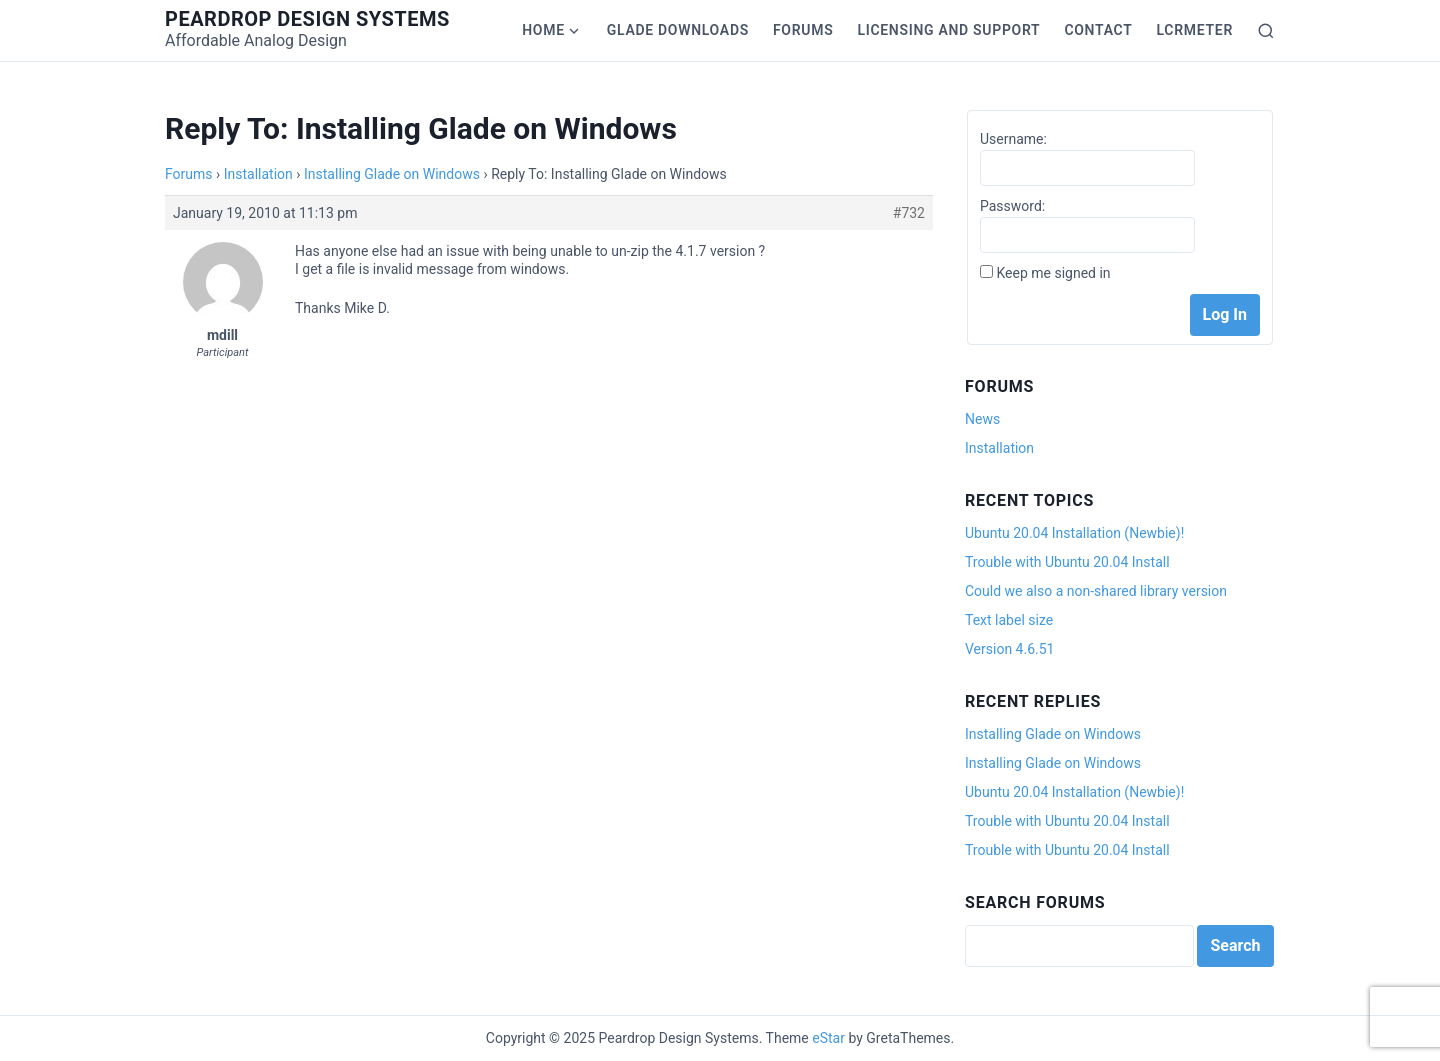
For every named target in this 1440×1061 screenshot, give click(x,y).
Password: (1012, 206)
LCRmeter (1195, 30)
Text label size (1009, 620)
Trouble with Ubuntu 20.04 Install (1067, 562)
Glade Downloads (678, 30)
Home (543, 30)
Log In (1225, 314)
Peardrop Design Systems (307, 19)
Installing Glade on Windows (392, 174)
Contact (1098, 30)
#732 (909, 213)
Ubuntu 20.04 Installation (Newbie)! (1074, 533)
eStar (828, 1038)
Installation (258, 174)
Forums (803, 30)
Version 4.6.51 (1009, 649)
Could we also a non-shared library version (1096, 591)
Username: (1013, 139)
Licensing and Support (948, 30)
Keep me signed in (1053, 273)
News (982, 419)
